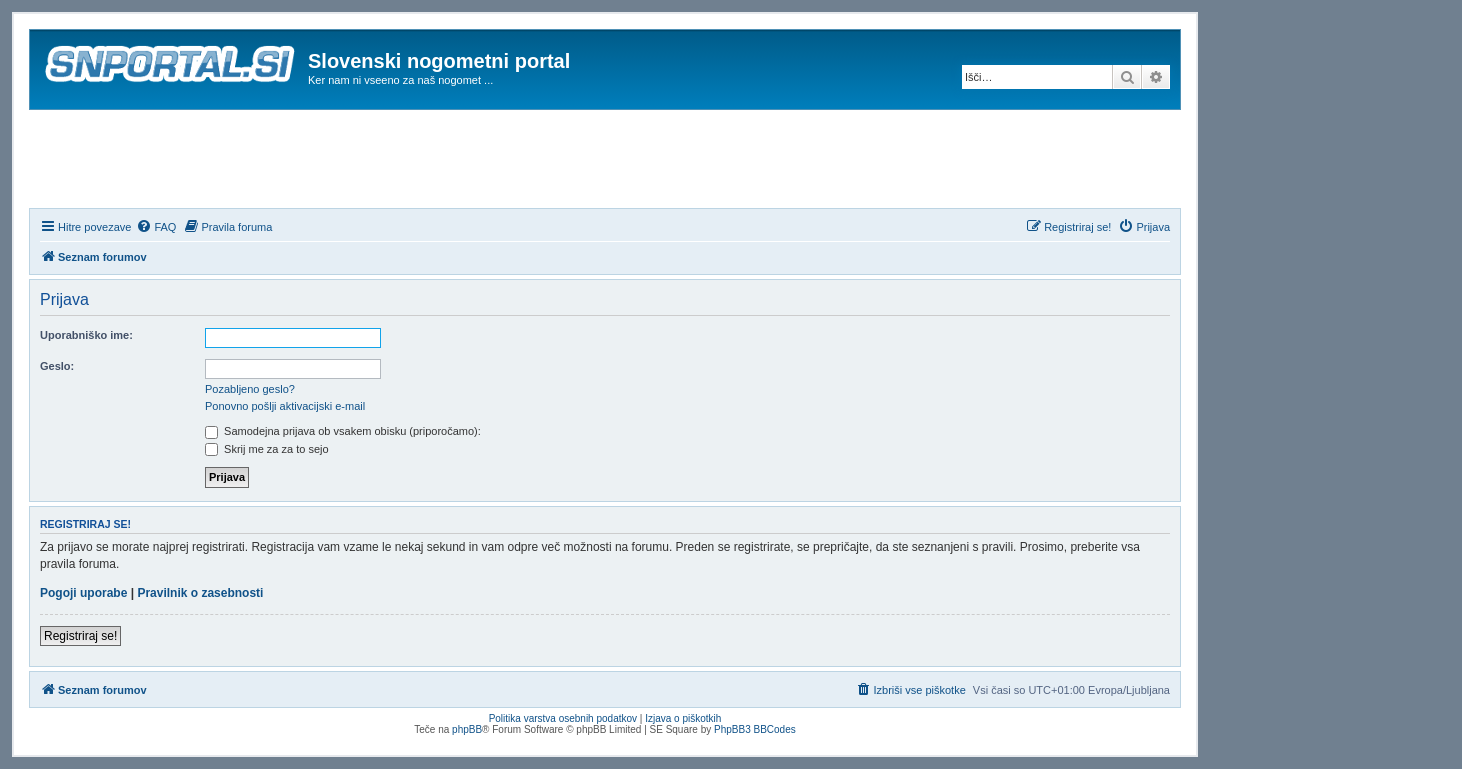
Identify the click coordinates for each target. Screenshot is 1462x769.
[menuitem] (156, 227)
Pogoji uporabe (83, 593)
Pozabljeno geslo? (250, 389)
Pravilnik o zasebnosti (200, 593)
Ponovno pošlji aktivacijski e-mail (285, 406)
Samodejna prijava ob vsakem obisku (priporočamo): (343, 431)
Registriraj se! (80, 636)
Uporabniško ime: (86, 335)
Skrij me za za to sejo (267, 449)
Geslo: (57, 366)
